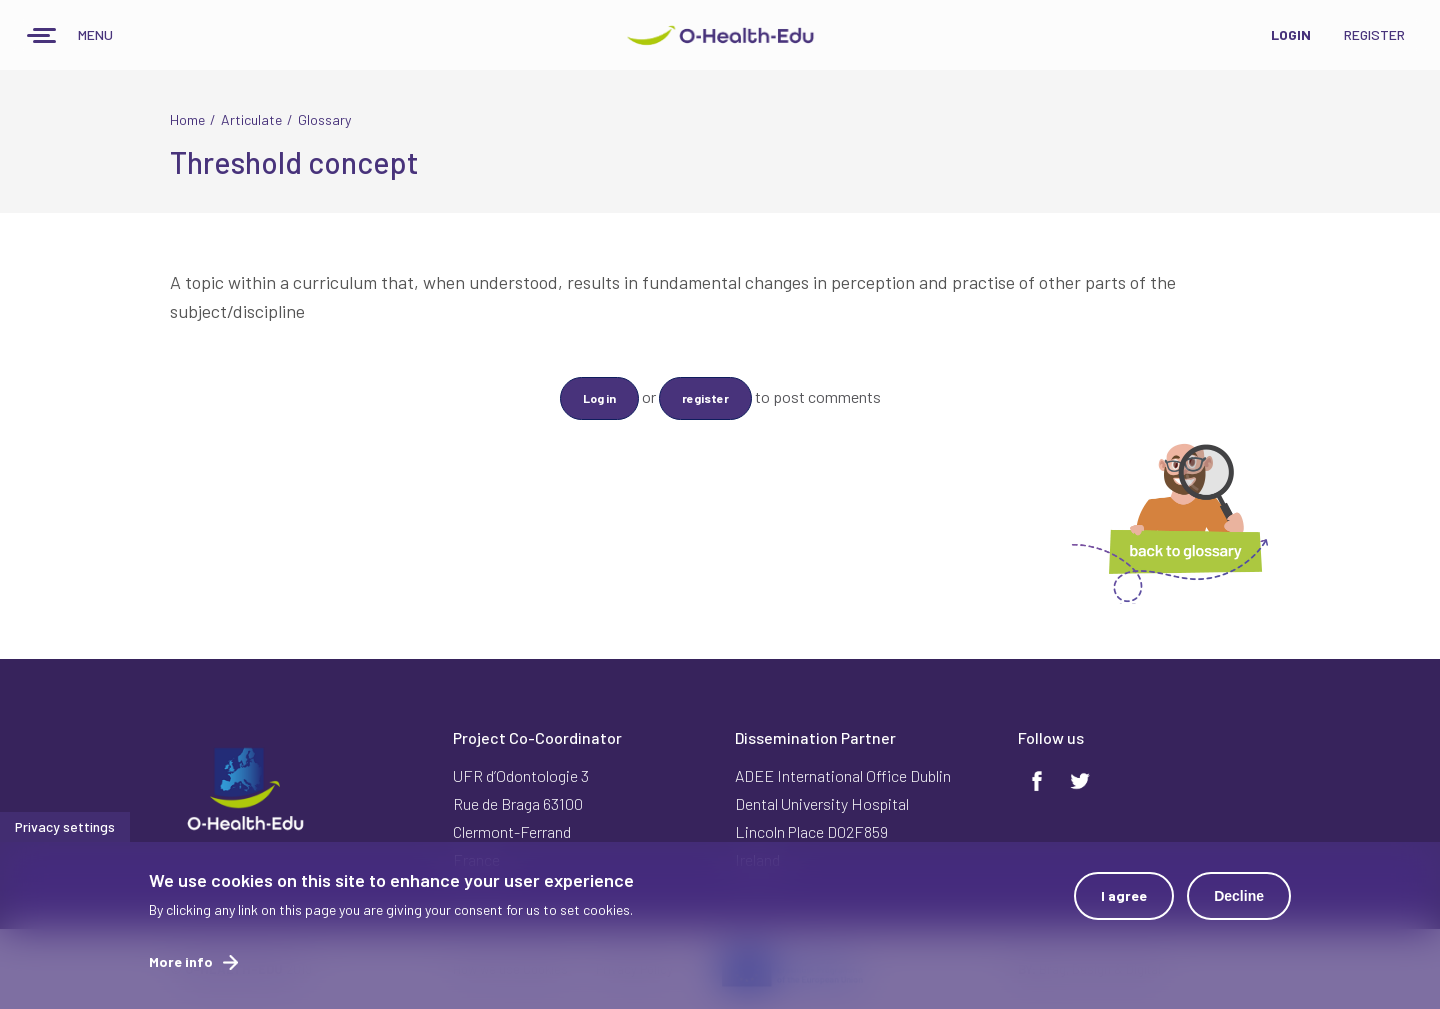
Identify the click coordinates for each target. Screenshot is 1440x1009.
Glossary (324, 119)
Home (187, 119)
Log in (599, 398)
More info (181, 963)
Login (1291, 34)
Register (1374, 34)
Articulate (251, 119)
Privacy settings (65, 828)
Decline (1239, 898)
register (705, 398)
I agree (1124, 897)
